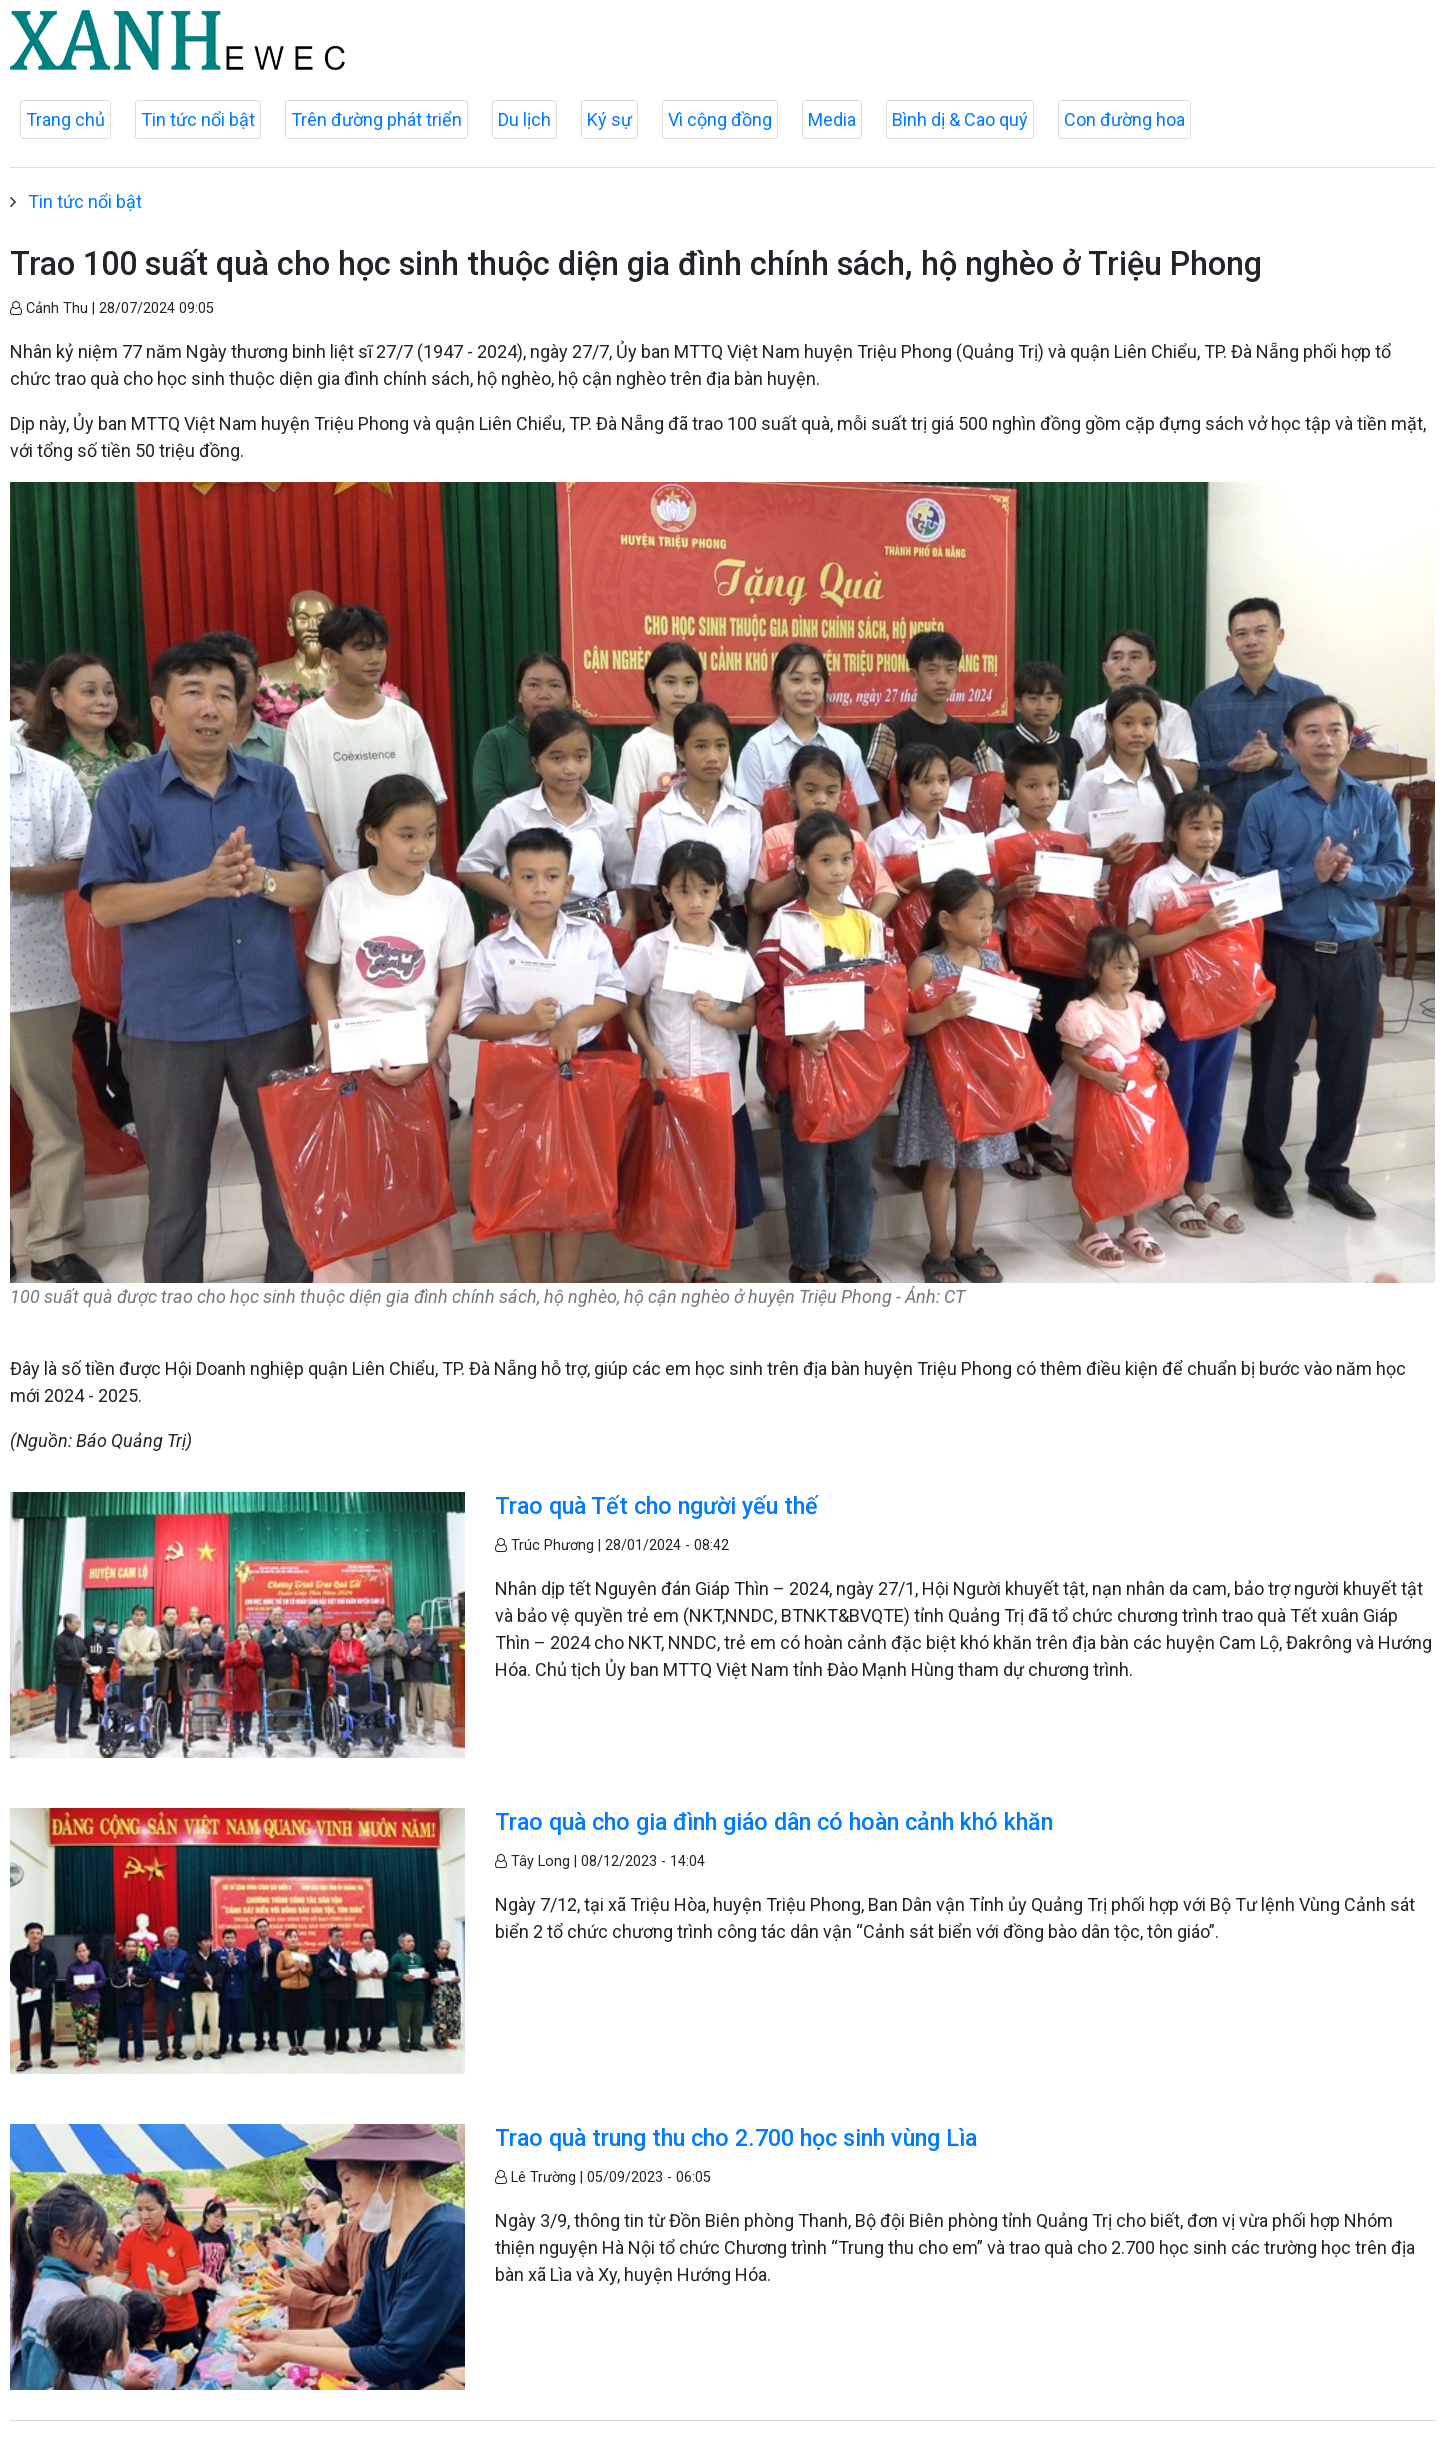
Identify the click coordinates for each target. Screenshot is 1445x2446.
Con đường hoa (1124, 119)
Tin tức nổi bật (198, 119)
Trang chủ (65, 119)
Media (832, 119)
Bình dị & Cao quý (960, 119)
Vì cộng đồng (720, 119)
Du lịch (524, 119)
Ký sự (609, 119)
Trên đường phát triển (376, 119)
